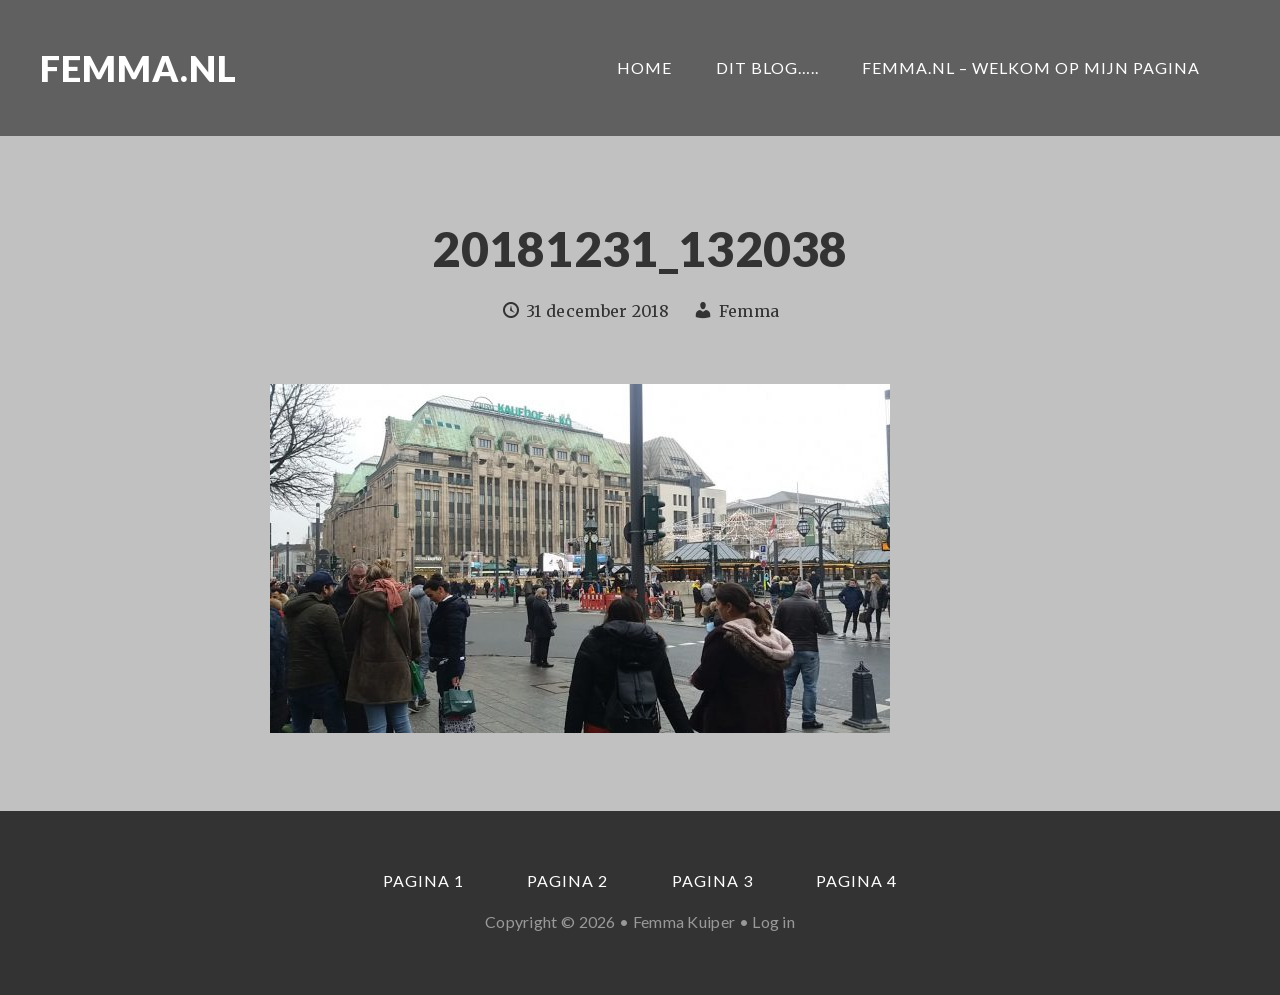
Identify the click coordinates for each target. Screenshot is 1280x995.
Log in (773, 921)
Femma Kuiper (684, 921)
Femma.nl (138, 68)
